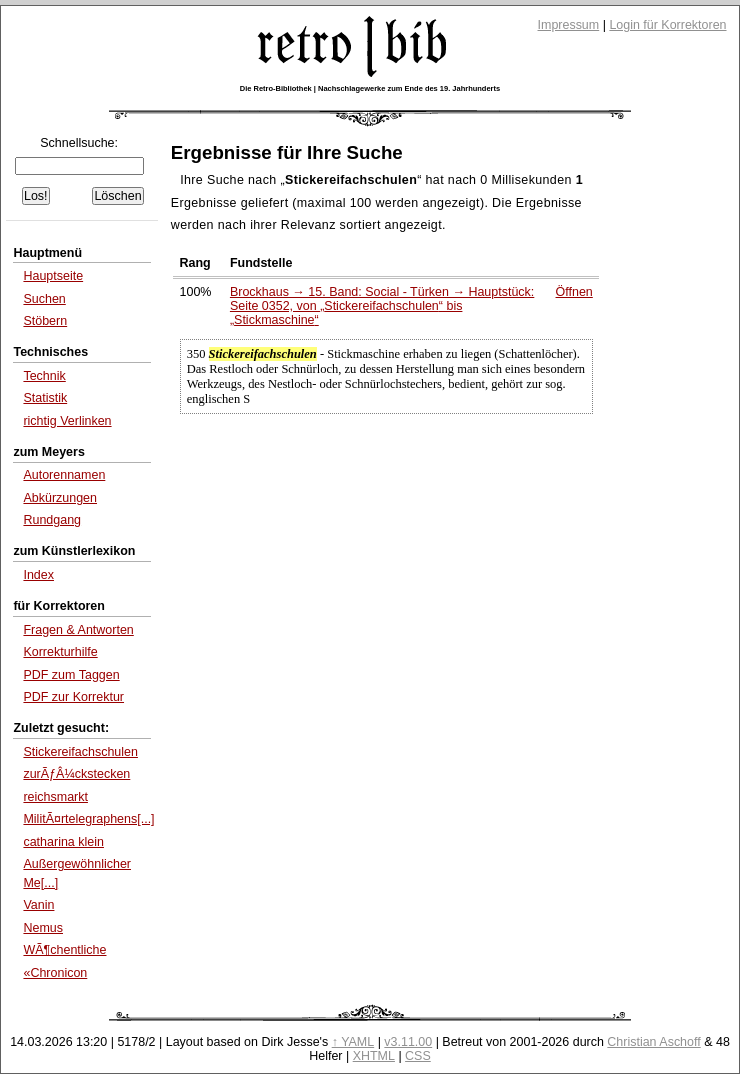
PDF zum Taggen (71, 675)
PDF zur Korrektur (73, 697)
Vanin (38, 905)
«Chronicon (55, 973)
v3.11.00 (408, 1042)
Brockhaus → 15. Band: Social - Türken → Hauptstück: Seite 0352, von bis (382, 306)
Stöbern (45, 321)
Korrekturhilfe (60, 652)
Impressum (569, 25)
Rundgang (52, 520)
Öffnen (574, 292)
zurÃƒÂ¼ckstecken (76, 774)
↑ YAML (353, 1042)
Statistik (45, 398)
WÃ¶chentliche (64, 950)
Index (38, 575)
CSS (418, 1056)
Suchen (44, 299)
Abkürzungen (60, 498)
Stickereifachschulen (80, 752)
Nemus (43, 928)
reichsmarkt (55, 797)
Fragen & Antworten (78, 630)
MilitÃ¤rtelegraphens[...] (88, 819)
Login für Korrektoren (667, 25)
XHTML (374, 1056)
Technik (44, 376)
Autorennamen (64, 475)
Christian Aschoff (653, 1042)
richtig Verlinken (67, 421)
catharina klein (63, 842)
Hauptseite (53, 276)
